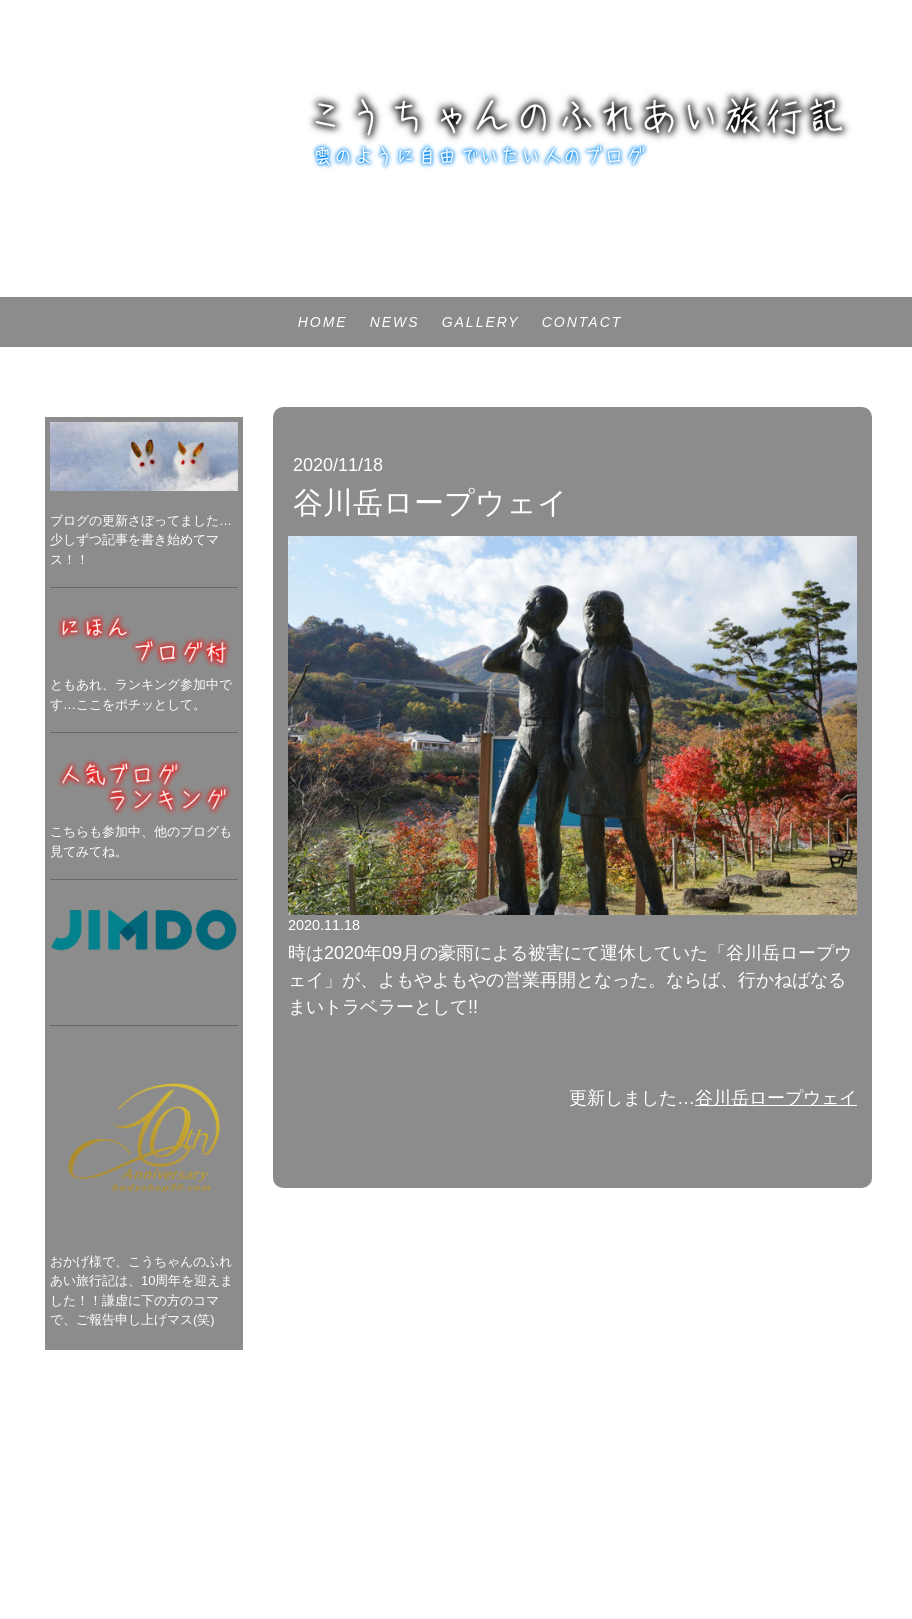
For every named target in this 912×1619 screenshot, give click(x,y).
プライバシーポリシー (85, 1510)
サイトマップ (199, 1510)
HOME (323, 322)
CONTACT (582, 322)
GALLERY (481, 322)
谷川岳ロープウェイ (776, 1098)
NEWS (395, 322)
